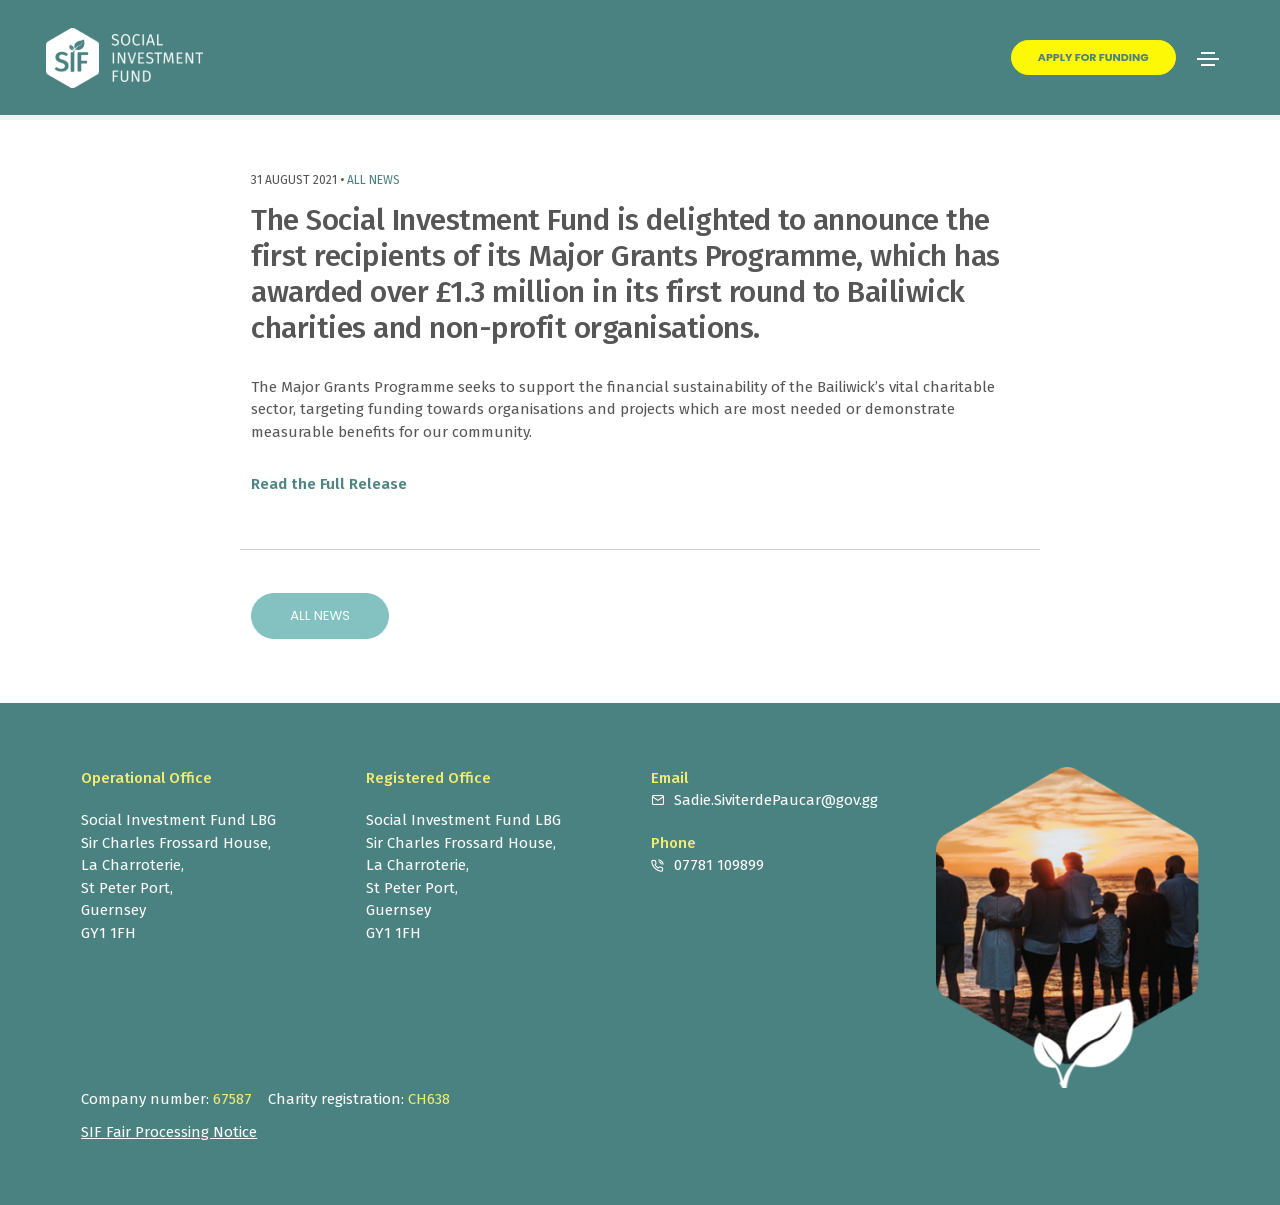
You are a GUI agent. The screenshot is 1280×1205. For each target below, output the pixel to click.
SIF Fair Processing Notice (169, 1132)
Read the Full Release (329, 484)
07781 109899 (719, 865)
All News (373, 180)
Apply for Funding (1093, 57)
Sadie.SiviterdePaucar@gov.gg (776, 800)
